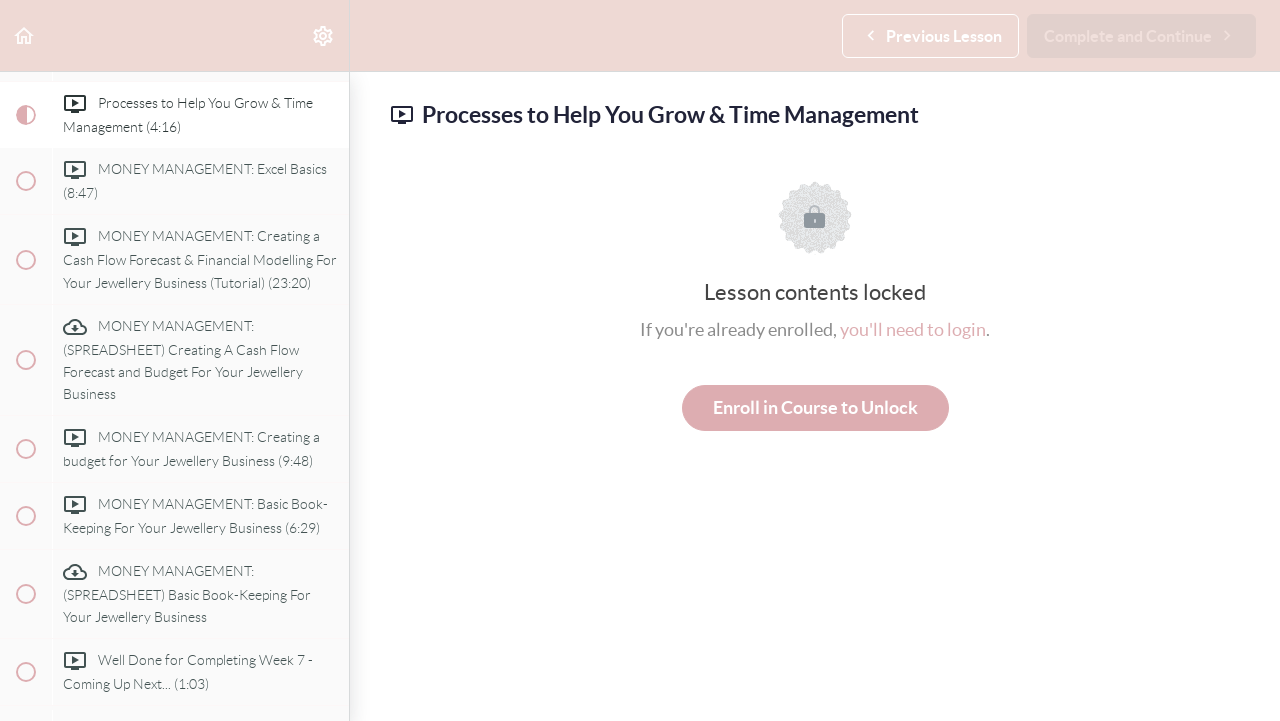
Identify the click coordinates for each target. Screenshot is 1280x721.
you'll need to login (913, 329)
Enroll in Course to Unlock (815, 407)
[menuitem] (324, 35)
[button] (25, 35)
